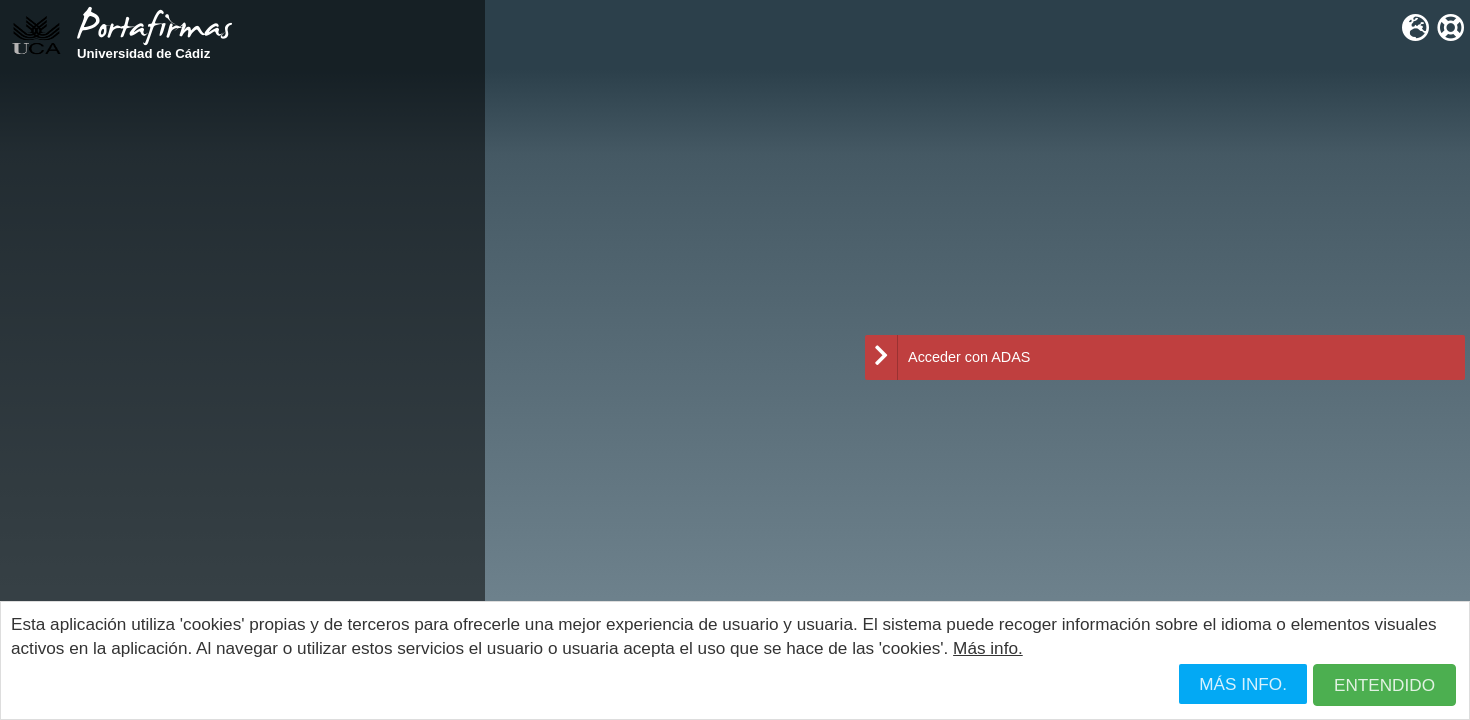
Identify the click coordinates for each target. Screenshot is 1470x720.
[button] (1384, 685)
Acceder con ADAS (947, 357)
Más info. (988, 648)
